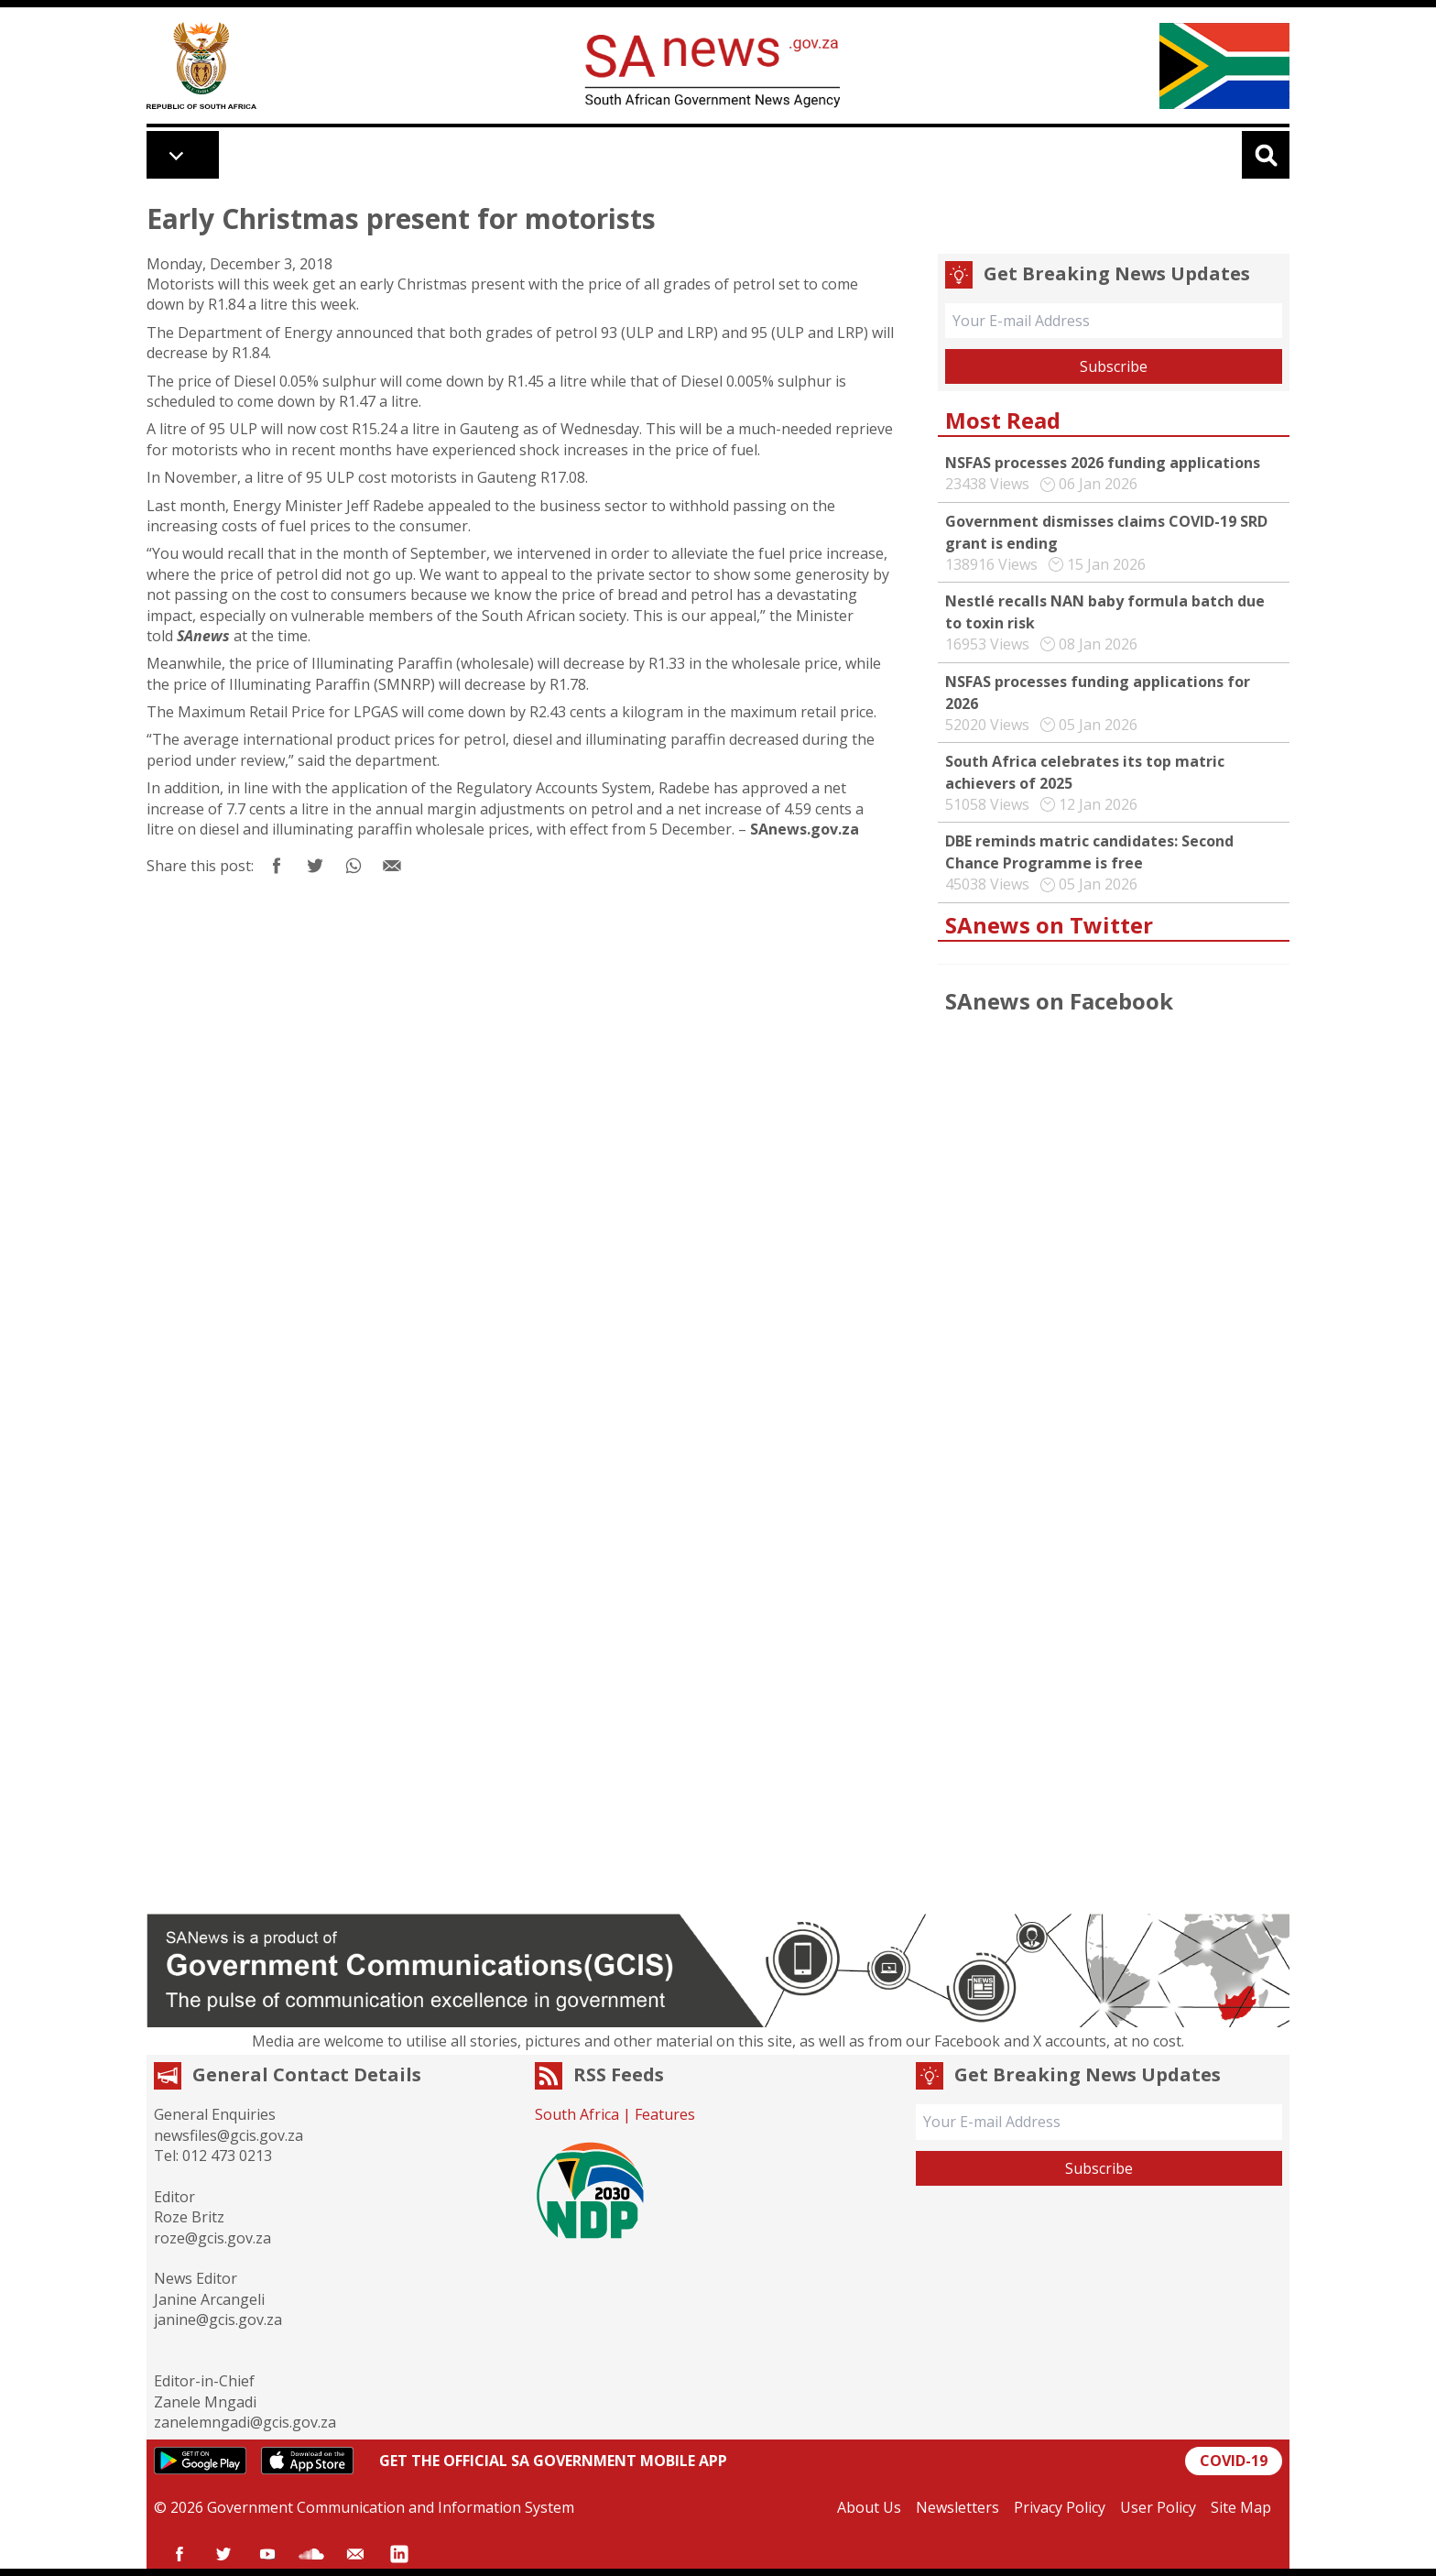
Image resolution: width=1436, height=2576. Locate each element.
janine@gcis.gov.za (218, 2319)
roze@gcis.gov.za (212, 2238)
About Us (869, 2507)
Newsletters (957, 2507)
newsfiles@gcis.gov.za (228, 2135)
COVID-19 (1233, 2460)
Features (665, 2114)
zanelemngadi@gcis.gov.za (245, 2422)
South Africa (577, 2114)
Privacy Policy (1059, 2507)
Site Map (1241, 2507)
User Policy (1158, 2507)
